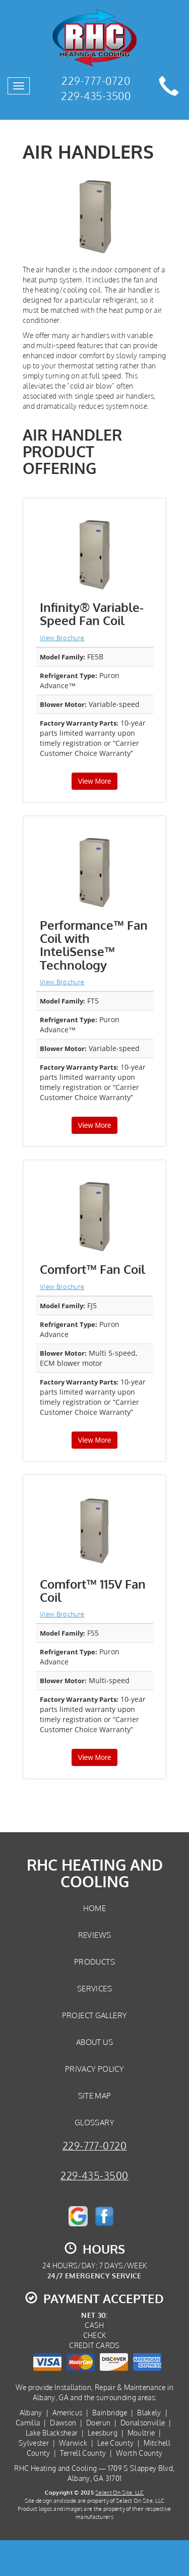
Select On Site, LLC (119, 2492)
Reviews (94, 1934)
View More (94, 781)
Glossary (94, 2122)
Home (94, 1908)
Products (94, 1961)
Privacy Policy (94, 2068)
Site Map (94, 2095)
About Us (94, 2041)
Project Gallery (95, 2015)
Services (94, 1988)
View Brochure (62, 638)
